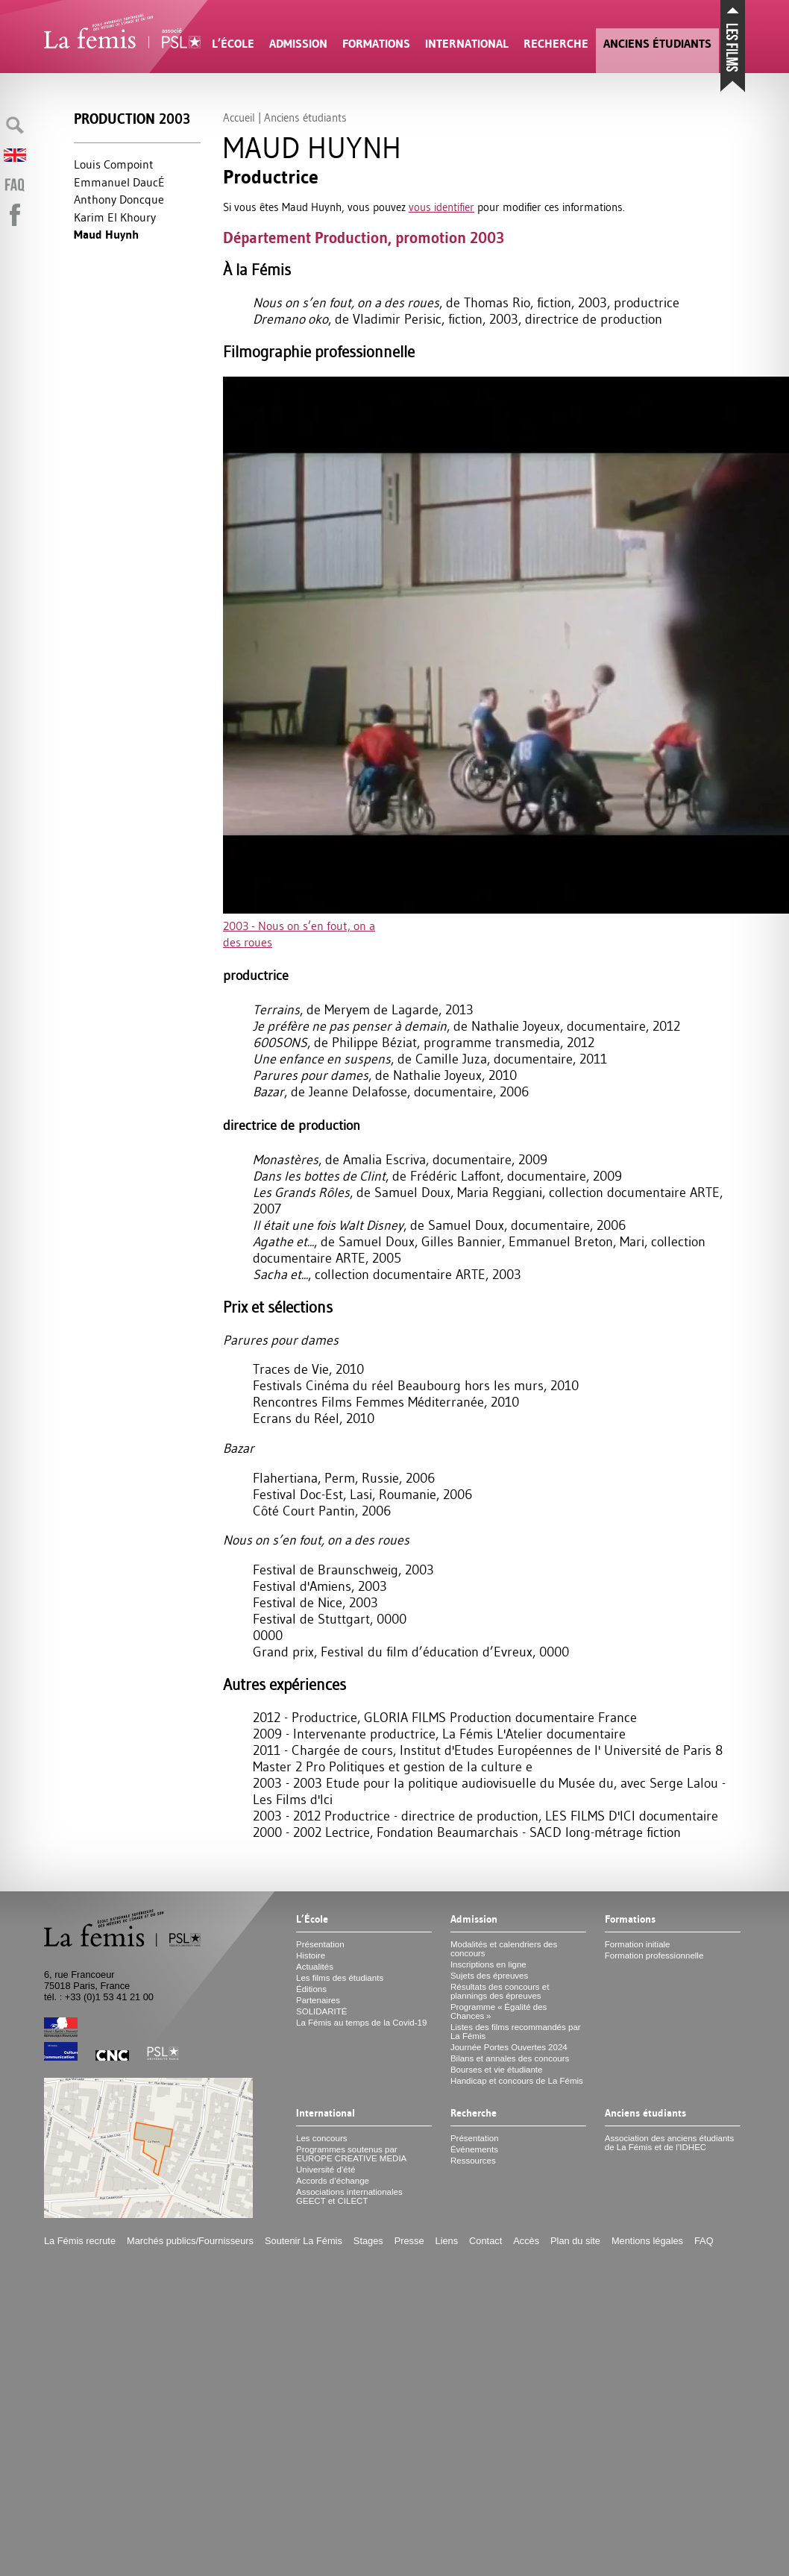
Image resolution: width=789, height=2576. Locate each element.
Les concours (322, 2138)
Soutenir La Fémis (303, 2240)
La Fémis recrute (80, 2240)
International (467, 43)
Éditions (311, 1989)
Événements (474, 2149)
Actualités (314, 1966)
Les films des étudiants (339, 1977)
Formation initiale (637, 1944)
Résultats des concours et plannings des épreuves (500, 1991)
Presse (409, 2240)
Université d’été (325, 2169)
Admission (298, 43)
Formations (376, 43)
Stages (368, 2240)
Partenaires (318, 2000)
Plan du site (575, 2240)
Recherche (556, 43)
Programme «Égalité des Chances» (498, 2011)
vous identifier (441, 207)
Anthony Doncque (119, 199)
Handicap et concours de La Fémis (516, 2080)
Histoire (310, 1955)
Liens (447, 2240)
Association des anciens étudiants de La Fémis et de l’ (669, 2143)
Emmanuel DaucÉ (119, 182)
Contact (485, 2240)
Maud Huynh (106, 234)
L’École (233, 43)
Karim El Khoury (115, 217)
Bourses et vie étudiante (496, 2069)
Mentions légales (647, 2240)
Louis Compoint (114, 164)
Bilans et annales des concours (509, 2058)
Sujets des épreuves (489, 1975)
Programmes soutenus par (351, 2154)
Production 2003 (132, 119)
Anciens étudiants (657, 43)
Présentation (320, 1944)
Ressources (473, 2160)
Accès (526, 2240)
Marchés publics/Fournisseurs (190, 2240)
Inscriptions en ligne (488, 1964)
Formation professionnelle (654, 1955)
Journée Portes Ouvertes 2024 (509, 2047)
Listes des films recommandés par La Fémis (515, 2032)
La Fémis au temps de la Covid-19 (361, 2022)
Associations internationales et (349, 2196)
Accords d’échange (332, 2180)
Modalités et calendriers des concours (503, 1949)
